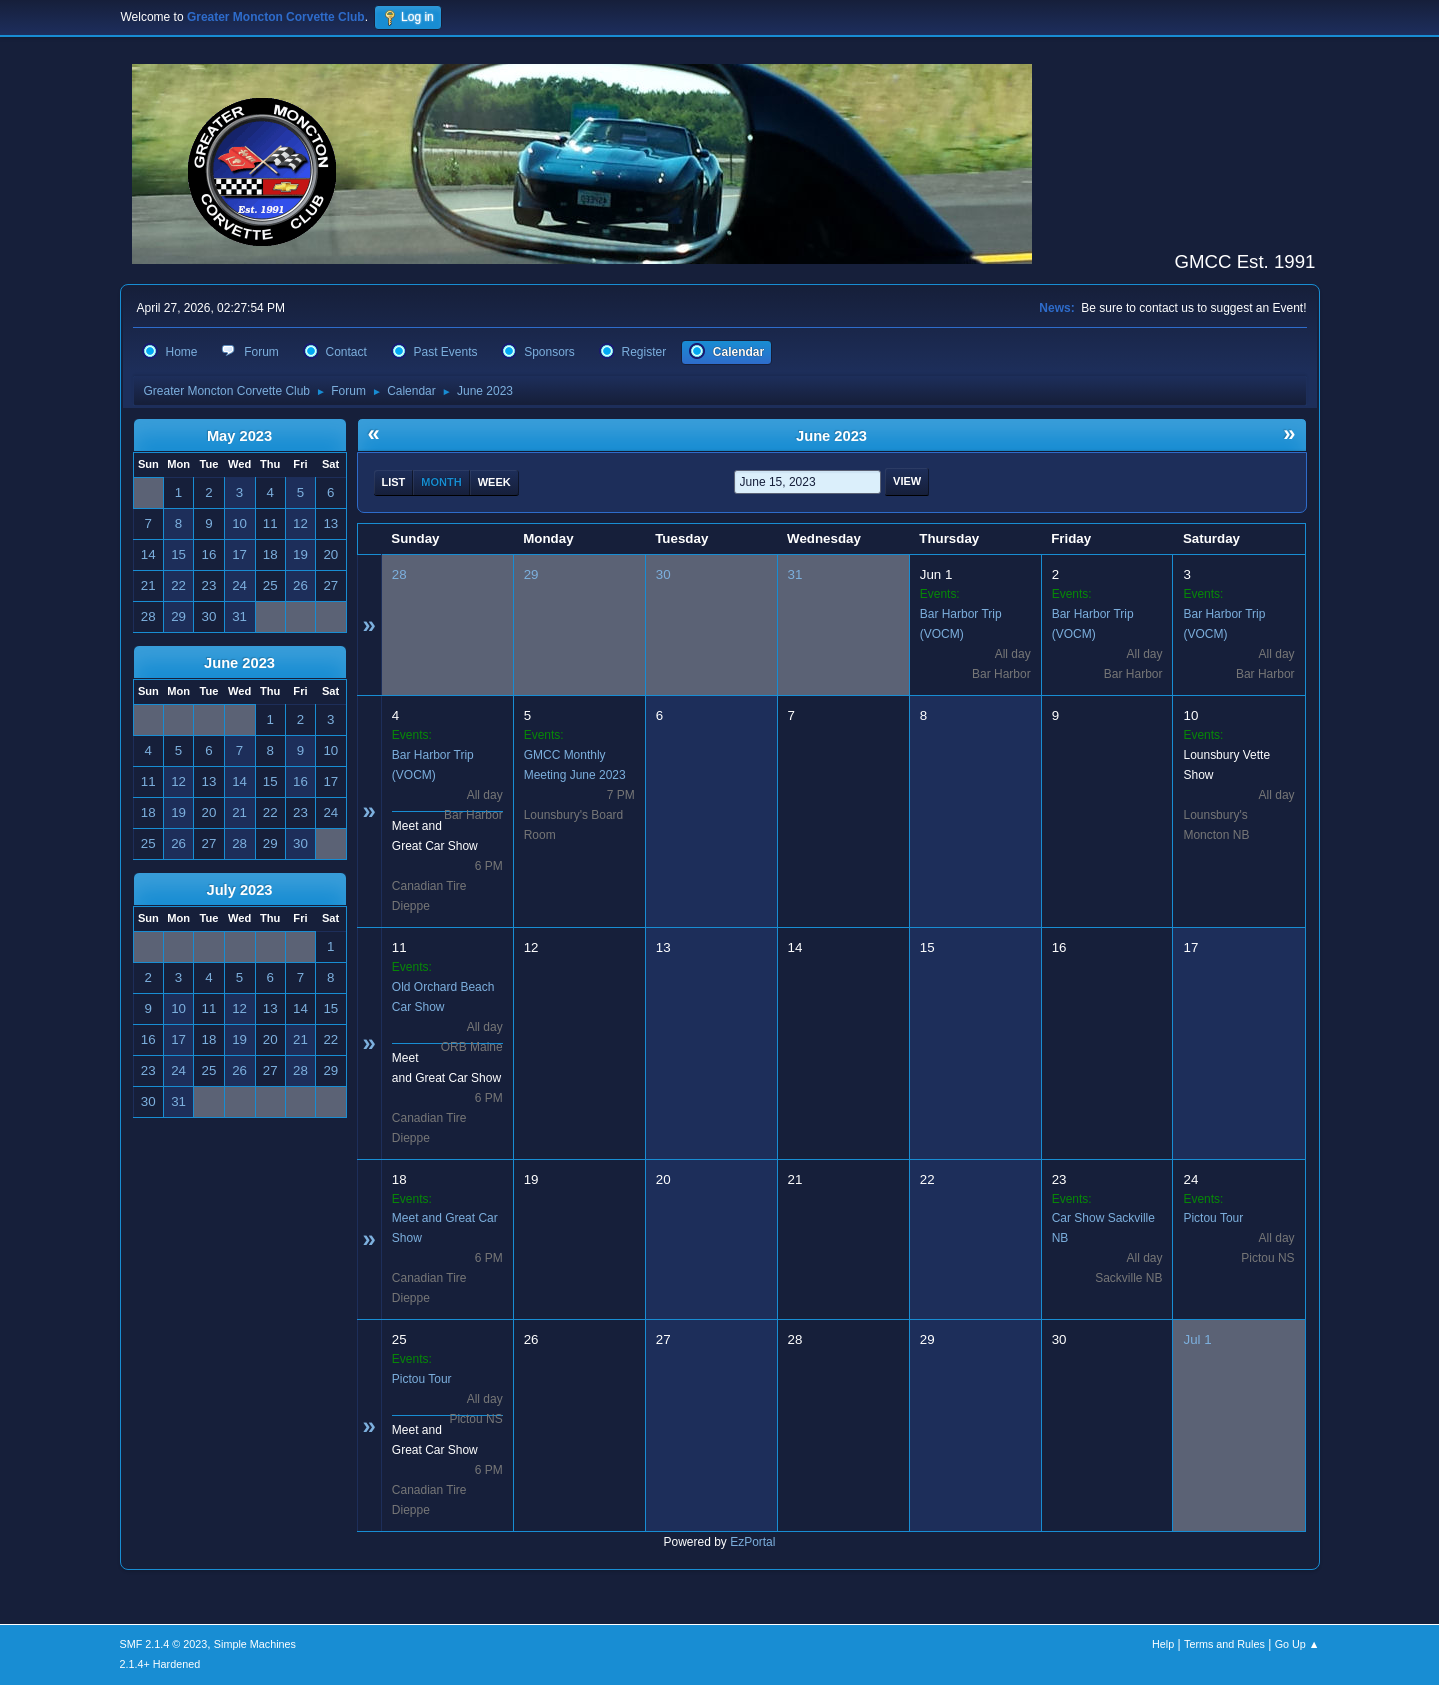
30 (663, 574)
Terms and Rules (1224, 1644)
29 (531, 574)
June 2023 (239, 663)
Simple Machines (255, 1644)
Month (441, 482)
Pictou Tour (1213, 1218)
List (394, 482)
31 (795, 574)
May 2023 (239, 436)
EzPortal (752, 1542)
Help (1163, 1644)
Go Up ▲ (1297, 1644)
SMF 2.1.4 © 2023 (164, 1644)
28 (399, 574)
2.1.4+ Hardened (160, 1664)
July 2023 (239, 890)
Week (494, 482)
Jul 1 (1197, 1339)
